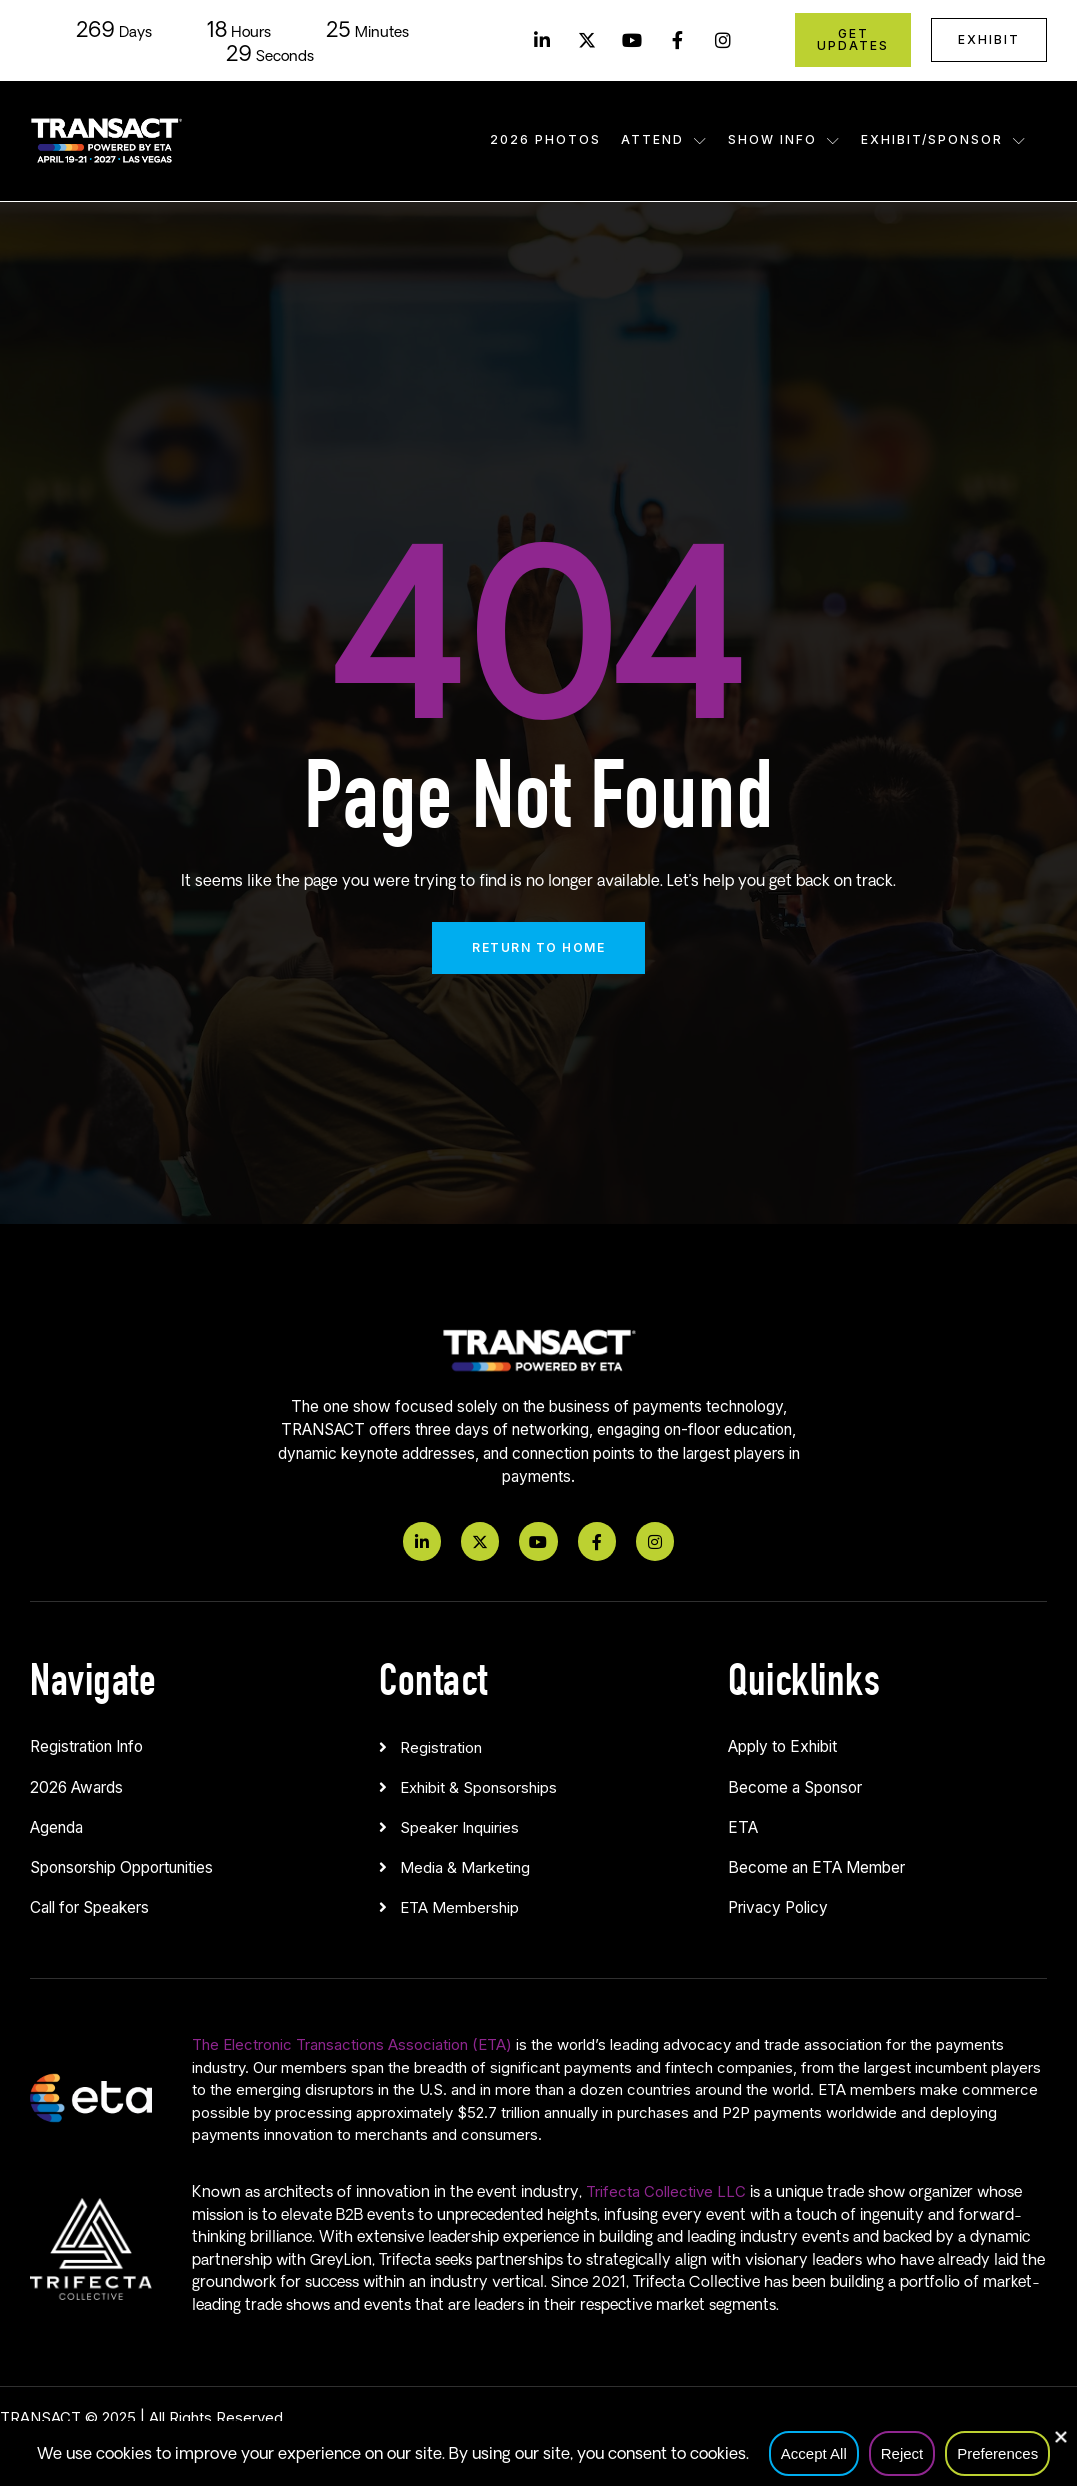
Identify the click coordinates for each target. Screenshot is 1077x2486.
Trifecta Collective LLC (666, 2191)
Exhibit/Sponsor (944, 139)
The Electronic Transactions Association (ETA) (352, 2044)
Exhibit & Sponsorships (478, 1787)
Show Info (784, 139)
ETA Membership (459, 1907)
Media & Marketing (465, 1867)
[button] (538, 1743)
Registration (441, 1747)
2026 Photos (545, 139)
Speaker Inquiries (459, 1827)
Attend (664, 139)
